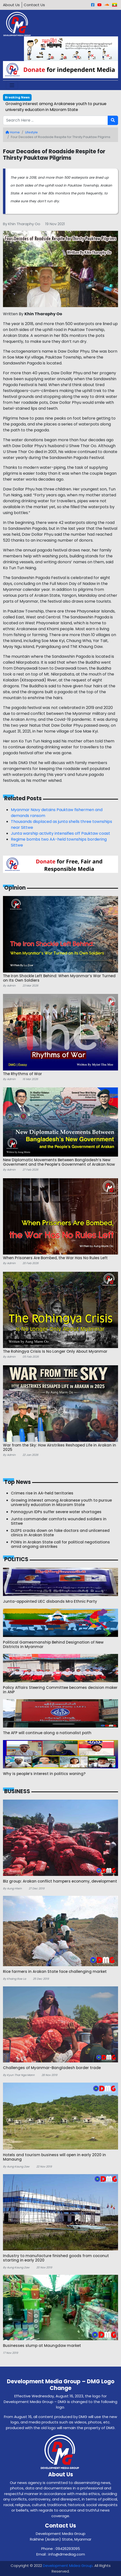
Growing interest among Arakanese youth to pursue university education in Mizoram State (55, 106)
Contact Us (34, 4)
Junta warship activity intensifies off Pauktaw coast (60, 833)
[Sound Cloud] (106, 4)
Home (12, 132)
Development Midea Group (68, 2565)
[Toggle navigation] (12, 85)
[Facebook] (92, 4)
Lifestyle (31, 132)
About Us (11, 4)
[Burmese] (114, 4)
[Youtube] (99, 4)
